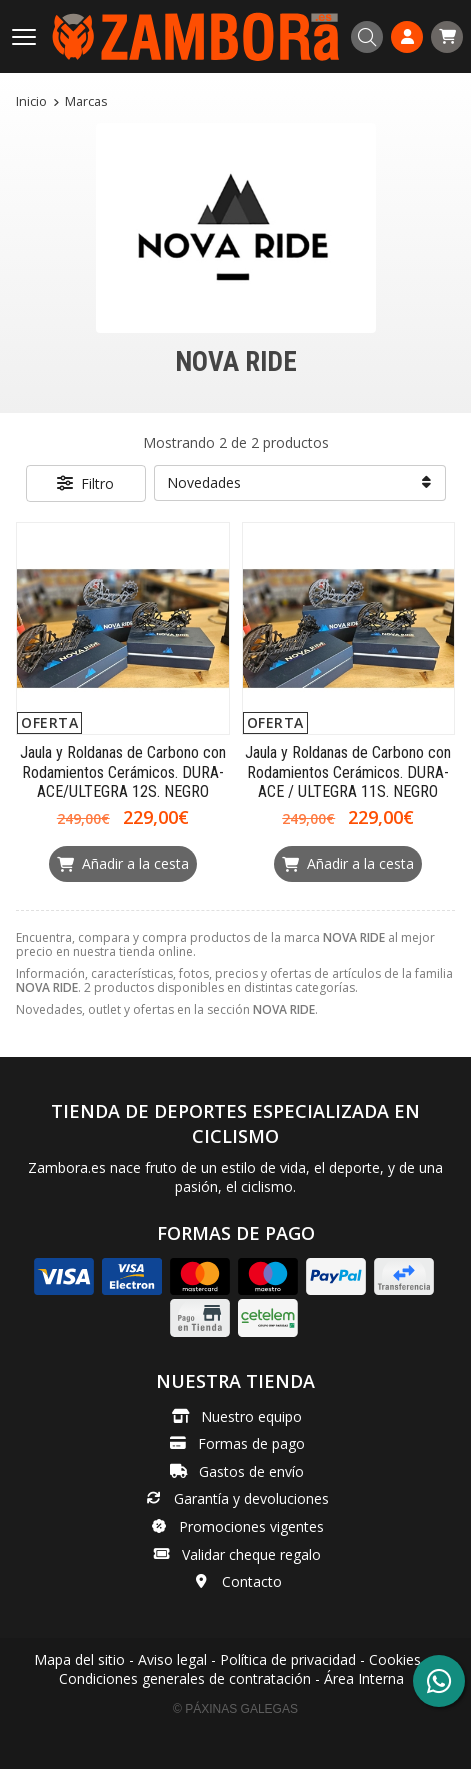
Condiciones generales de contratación (185, 1678)
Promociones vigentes (251, 1526)
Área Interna (364, 1678)
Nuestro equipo (251, 1416)
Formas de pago (251, 1443)
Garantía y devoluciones (251, 1498)
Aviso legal (172, 1659)
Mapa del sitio (79, 1659)
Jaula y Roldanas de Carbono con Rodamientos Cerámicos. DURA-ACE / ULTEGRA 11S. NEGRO (348, 771)
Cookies (395, 1659)
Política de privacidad (288, 1659)
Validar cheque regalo (251, 1554)
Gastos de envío (251, 1471)
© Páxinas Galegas (235, 1709)
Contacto (252, 1581)
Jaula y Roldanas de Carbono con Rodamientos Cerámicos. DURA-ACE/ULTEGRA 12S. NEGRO (123, 771)
